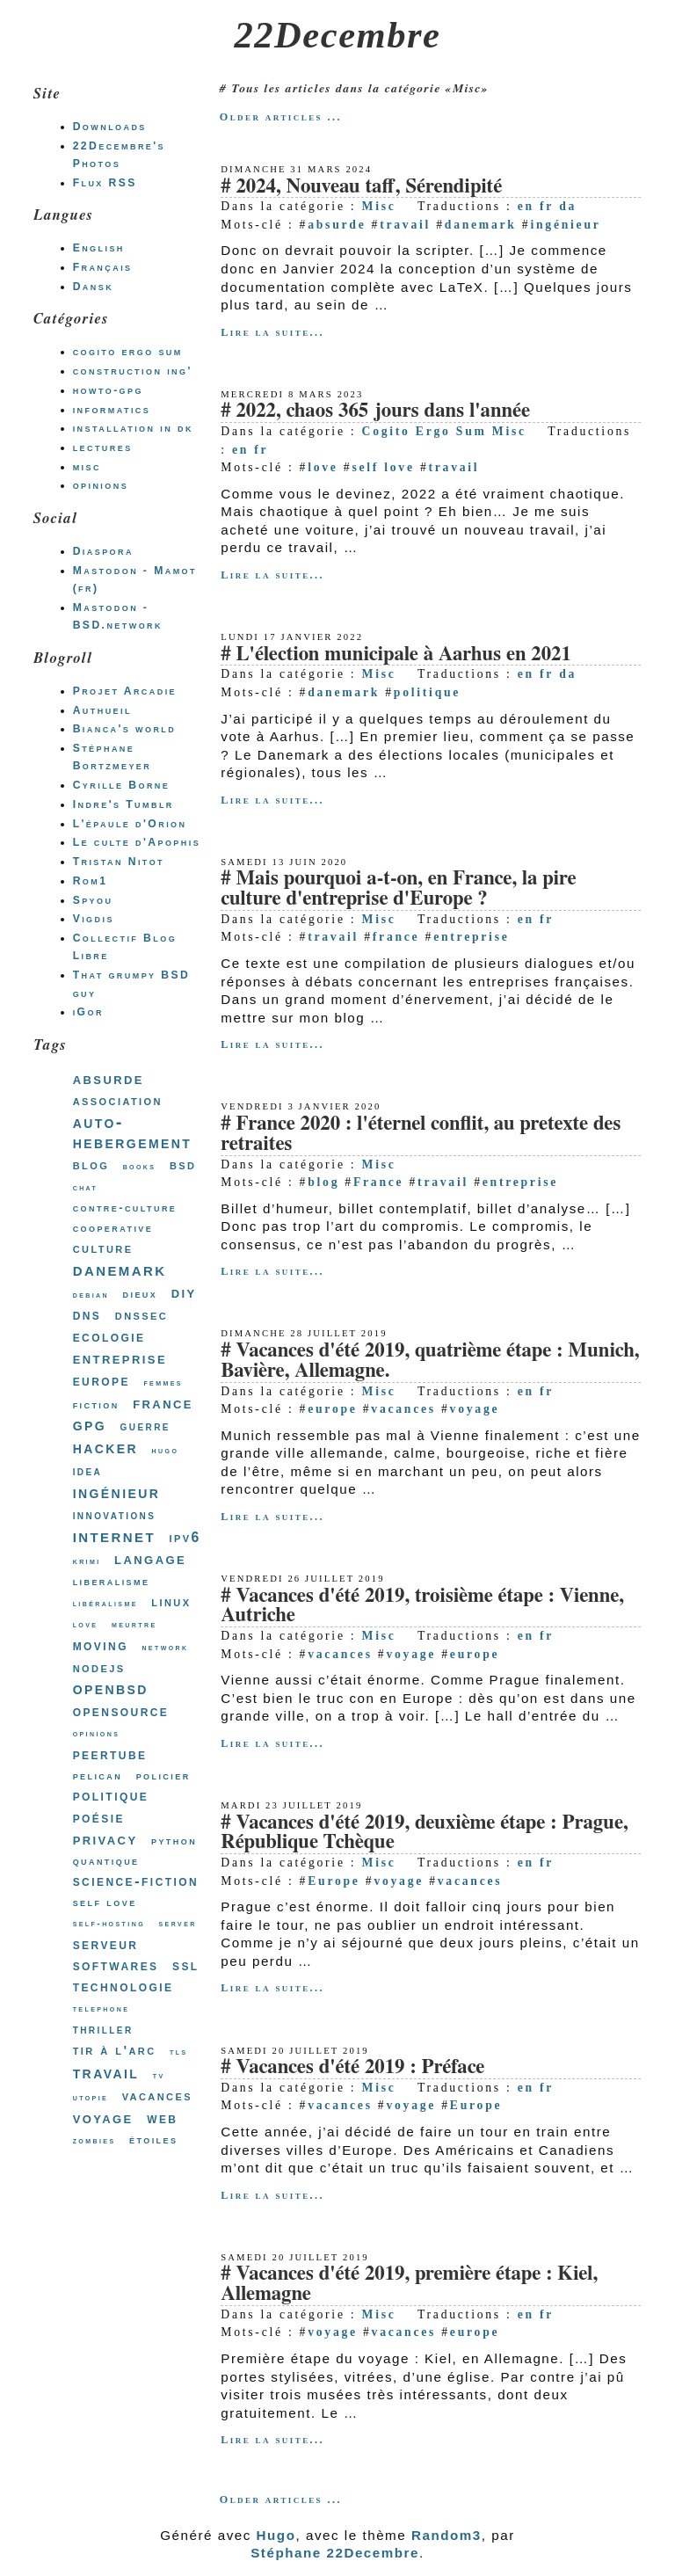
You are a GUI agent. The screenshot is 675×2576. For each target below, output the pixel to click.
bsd (183, 1164)
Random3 (446, 2535)
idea (88, 1471)
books (139, 1166)
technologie (123, 1986)
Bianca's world (125, 729)
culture (103, 1248)
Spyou (93, 900)
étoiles (153, 2139)
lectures (103, 447)
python (174, 1840)
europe (332, 1408)
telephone (101, 2008)
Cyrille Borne (122, 785)
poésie (99, 1817)
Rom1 (90, 881)
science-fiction (136, 1881)
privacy (105, 1839)
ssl (186, 1965)
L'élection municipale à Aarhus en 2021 (403, 654)
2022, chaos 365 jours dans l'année (383, 411)
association (118, 1100)
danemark (481, 224)
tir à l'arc (114, 2049)
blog (323, 1182)
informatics (112, 410)
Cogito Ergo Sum (424, 431)
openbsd (111, 1688)
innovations (114, 1515)
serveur (106, 1944)
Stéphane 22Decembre (334, 2552)
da (568, 206)
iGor (88, 1012)
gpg (89, 1424)
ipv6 (185, 1537)
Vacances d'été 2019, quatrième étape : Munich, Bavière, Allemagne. (430, 1361)
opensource (121, 1711)
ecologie (109, 1336)
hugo (165, 1450)
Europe (333, 1881)
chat (85, 1187)
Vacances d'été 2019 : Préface (360, 2067)
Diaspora (103, 551)
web (162, 2118)
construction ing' (132, 371)
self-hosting (109, 1923)
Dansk (93, 286)
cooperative (113, 1227)
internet (114, 1535)
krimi (87, 1561)
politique (427, 692)
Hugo (276, 2535)
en (526, 206)
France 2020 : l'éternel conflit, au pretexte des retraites (421, 1134)
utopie (91, 2097)
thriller (103, 2029)
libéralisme (105, 1603)
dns (87, 1314)
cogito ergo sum (128, 352)
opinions (100, 485)
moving (100, 1645)
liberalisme (111, 1581)
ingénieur (565, 224)
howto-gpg (108, 390)
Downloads (110, 126)
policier (163, 1775)
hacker (105, 1447)
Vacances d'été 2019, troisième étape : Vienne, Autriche (422, 1606)
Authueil (102, 710)
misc (87, 467)
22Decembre (338, 34)
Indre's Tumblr (123, 804)
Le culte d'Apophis (136, 842)
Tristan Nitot (118, 861)
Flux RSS (105, 183)
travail (405, 224)
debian (91, 1294)
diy (184, 1292)
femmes (163, 1382)
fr (547, 206)
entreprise (471, 936)
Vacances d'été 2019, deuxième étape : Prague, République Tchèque (424, 1833)
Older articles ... (281, 117)
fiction (96, 1404)
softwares (116, 1965)
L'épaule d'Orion (130, 824)
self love (383, 467)
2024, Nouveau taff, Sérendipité (369, 187)
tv (159, 2075)
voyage (475, 1408)
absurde (337, 224)
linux (171, 1601)
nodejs (99, 1667)
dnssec (141, 1314)
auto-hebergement (132, 1132)
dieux (140, 1293)
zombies (94, 2140)
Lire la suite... (272, 332)
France (378, 1182)
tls (179, 2051)
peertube (110, 1754)
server (178, 1923)
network (165, 1647)
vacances (403, 1408)
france (396, 936)
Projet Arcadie (125, 691)
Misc (379, 206)
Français (103, 267)
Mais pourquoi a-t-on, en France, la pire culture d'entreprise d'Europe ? (398, 889)
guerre (145, 1426)
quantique (106, 1860)
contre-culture (125, 1207)
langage (150, 1559)
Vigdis (93, 919)
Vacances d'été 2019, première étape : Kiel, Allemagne (409, 2284)
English (99, 248)
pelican (98, 1775)
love (323, 467)
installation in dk (133, 428)
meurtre (134, 1624)
